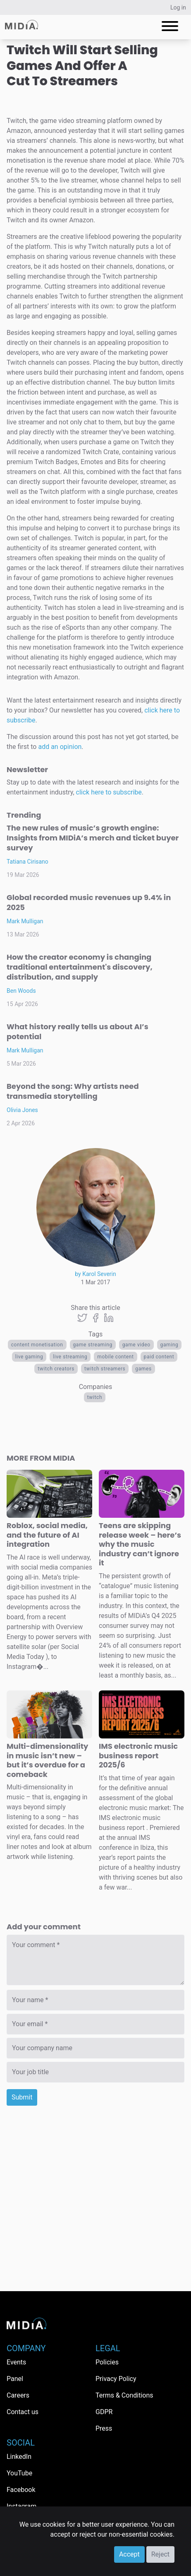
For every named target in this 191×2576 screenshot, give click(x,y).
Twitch (94, 1397)
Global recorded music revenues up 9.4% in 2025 (89, 902)
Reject (160, 2554)
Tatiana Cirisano (27, 861)
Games (143, 1369)
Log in (178, 7)
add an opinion (59, 747)
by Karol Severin (95, 1274)
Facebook (21, 2490)
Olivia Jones (22, 1110)
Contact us (22, 2412)
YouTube (19, 2473)
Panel (15, 2379)
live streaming (70, 1357)
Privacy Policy (116, 2379)
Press (104, 2428)
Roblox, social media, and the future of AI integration (47, 1534)
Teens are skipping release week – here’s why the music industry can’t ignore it (140, 1544)
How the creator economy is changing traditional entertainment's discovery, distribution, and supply (80, 967)
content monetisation (37, 1345)
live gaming (29, 1357)
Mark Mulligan (25, 921)
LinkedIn (19, 2456)
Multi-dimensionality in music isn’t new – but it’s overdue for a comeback (47, 1760)
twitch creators (56, 1369)
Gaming (169, 1345)
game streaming (92, 1345)
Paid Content (159, 1357)
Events (16, 2362)
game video (136, 1345)
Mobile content (115, 1357)
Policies (107, 2362)
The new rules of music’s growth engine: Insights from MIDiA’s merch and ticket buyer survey (93, 838)
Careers (18, 2395)
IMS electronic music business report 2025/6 (138, 1755)
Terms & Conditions (124, 2395)
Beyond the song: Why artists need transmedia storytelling (73, 1091)
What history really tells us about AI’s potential (77, 1031)
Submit (22, 2097)
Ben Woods (21, 990)
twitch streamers (104, 1369)
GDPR (104, 2412)
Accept (129, 2554)
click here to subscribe (109, 792)
